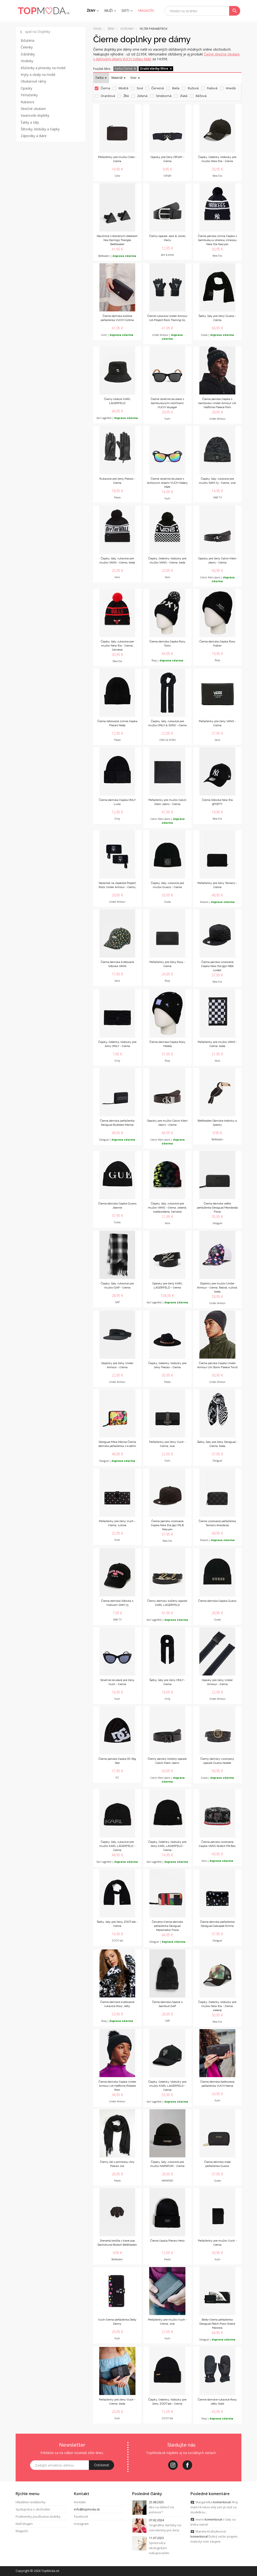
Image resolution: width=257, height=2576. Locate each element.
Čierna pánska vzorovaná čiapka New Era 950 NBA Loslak (217, 966)
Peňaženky (29, 95)
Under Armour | (167, 336)
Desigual (217, 1223)
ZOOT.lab (117, 1940)
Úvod (97, 29)
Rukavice (27, 102)
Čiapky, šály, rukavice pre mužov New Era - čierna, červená (117, 645)
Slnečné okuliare (33, 108)
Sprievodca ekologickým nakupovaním (159, 2548)
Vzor (135, 78)
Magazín (22, 2531)
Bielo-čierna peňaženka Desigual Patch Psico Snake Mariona (217, 2323)
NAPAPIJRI (167, 2180)
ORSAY (167, 175)
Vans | (217, 1860)
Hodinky (27, 61)
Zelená (142, 96)
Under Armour (217, 418)
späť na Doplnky (34, 32)
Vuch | (117, 335)
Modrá (123, 88)
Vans (117, 577)
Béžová (201, 96)
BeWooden (217, 1139)
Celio (117, 175)
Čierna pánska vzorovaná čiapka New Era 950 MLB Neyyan (167, 1525)
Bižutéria (27, 40)
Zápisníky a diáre (34, 135)
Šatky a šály (30, 122)
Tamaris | (217, 902)
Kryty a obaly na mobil (38, 74)
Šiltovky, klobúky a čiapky (40, 129)
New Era (217, 175)
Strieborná (163, 96)
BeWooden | (117, 256)
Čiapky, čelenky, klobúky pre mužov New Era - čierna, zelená (217, 2006)
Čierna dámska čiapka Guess (217, 1600)
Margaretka (204, 2503)
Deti (125, 10)
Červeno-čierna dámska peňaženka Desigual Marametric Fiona (167, 1926)
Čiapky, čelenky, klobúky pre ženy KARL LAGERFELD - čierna (167, 1846)
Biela (175, 88)
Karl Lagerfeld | (117, 418)
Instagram (81, 2524)
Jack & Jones (167, 254)
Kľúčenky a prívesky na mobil (43, 68)
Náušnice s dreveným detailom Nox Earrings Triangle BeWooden (117, 240)
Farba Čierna (126, 69)
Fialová (212, 88)
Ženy (91, 10)
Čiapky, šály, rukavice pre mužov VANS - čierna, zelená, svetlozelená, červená (167, 1207)
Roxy (217, 660)
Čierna (105, 88)
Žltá (126, 96)
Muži (108, 10)
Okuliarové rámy (33, 81)
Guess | (217, 335)
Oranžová (108, 96)
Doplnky (127, 29)
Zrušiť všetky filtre (156, 69)
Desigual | (117, 1139)
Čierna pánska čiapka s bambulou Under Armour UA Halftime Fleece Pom (217, 403)
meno (200, 2520)
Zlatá (183, 96)
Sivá (140, 88)
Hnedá (231, 88)
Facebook (81, 2517)
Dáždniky (28, 54)
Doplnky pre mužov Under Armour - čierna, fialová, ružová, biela (217, 1287)
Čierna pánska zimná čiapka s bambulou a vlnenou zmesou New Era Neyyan (217, 240)
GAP (117, 1302)
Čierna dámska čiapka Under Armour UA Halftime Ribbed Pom (117, 2086)
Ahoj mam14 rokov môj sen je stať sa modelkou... (214, 2508)
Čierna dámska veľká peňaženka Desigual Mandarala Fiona (217, 1207)
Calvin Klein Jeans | (217, 579)
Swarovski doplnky (35, 115)
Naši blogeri (24, 2524)
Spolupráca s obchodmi (33, 2510)
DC (117, 1777)
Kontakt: (80, 2503)
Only (117, 818)
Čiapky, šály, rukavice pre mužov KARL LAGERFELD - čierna (117, 1846)
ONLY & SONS (167, 740)
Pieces (117, 497)
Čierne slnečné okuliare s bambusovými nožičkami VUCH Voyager (167, 403)
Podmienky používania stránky (38, 2517)
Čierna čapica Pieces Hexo (167, 2240)
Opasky (26, 88)
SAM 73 (217, 497)
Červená (157, 88)
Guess (167, 901)
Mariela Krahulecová (211, 2532)
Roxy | (167, 660)
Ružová (193, 88)
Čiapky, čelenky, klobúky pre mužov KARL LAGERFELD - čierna (167, 2086)
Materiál (118, 78)
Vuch (167, 418)
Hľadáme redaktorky (31, 2503)
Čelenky (27, 47)
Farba (101, 78)
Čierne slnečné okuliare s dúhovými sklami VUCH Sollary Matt (167, 483)
